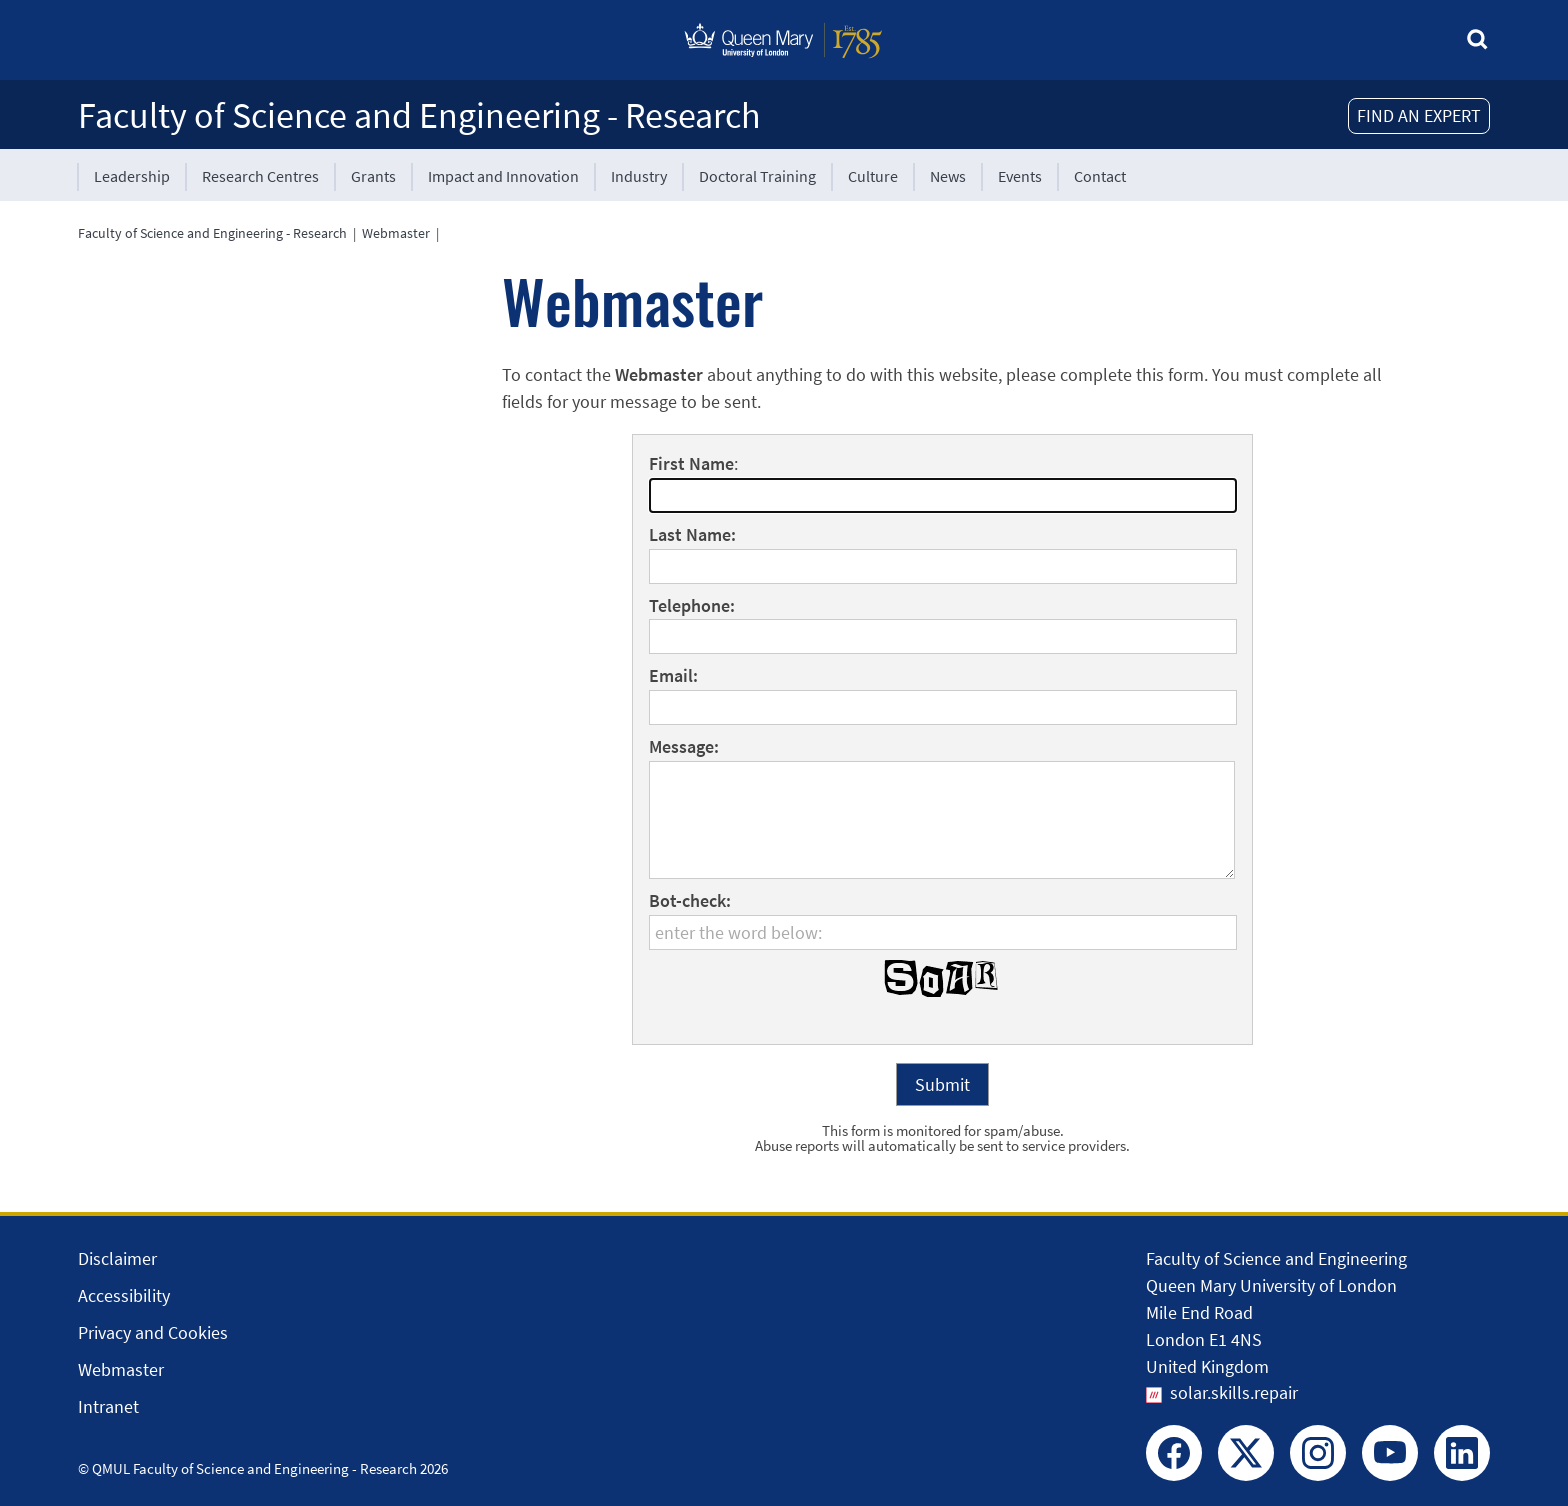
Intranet (108, 1406)
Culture (873, 176)
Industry (639, 176)
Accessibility (124, 1295)
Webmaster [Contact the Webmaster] (121, 1369)
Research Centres (260, 176)
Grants (373, 176)
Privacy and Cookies (153, 1332)
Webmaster (396, 233)
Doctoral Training (757, 176)
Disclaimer (117, 1258)
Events (1020, 176)
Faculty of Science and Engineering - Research (419, 115)
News (948, 176)
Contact (1100, 176)
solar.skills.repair (1234, 1392)
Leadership (132, 176)
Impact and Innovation (503, 176)
